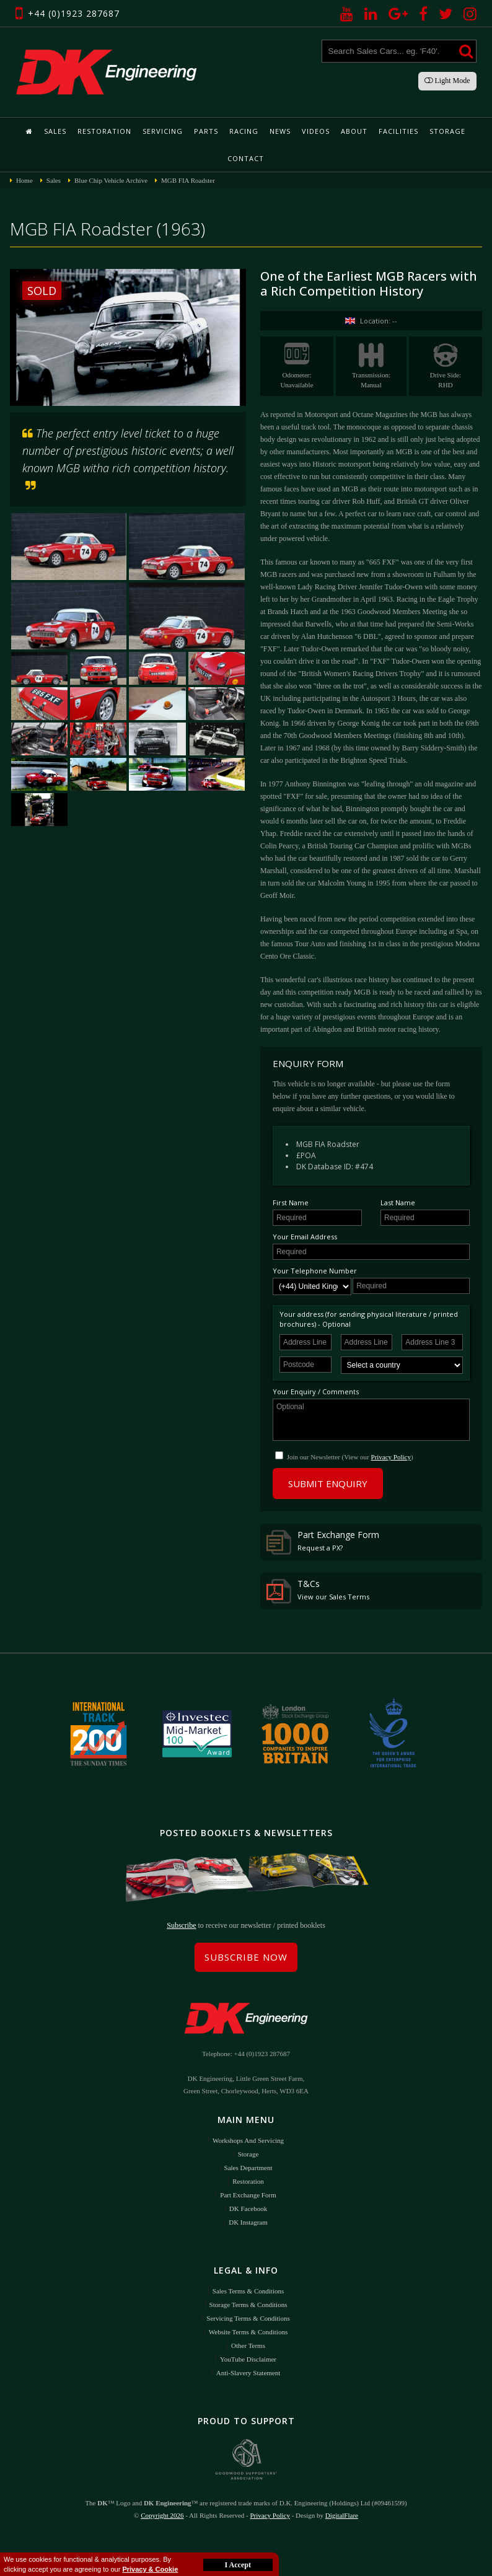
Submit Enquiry (327, 1483)
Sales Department (248, 2167)
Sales (55, 131)
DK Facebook (248, 2208)
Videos (316, 131)
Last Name (397, 1202)
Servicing (163, 131)
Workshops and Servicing (248, 2140)
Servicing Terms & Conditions (247, 2318)
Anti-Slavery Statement (248, 2372)
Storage (447, 131)
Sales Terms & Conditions (248, 2291)
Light (447, 80)
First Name (291, 1202)
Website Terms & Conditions (248, 2332)
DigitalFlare (341, 2515)
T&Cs (317, 1591)
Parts (206, 131)
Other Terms (248, 2345)
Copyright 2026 (162, 2515)
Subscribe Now (246, 1957)
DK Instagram (248, 2222)
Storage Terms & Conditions (248, 2304)
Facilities (398, 131)
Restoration (104, 131)
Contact (245, 158)
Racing (243, 131)
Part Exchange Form (322, 1542)
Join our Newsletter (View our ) (350, 1457)
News (280, 131)
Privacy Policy (391, 1457)
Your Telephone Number (315, 1270)
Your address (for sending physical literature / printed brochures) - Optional (368, 1319)
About (354, 131)
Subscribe (181, 1925)
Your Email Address (305, 1236)
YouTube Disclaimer (248, 2359)
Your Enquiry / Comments (316, 1391)
